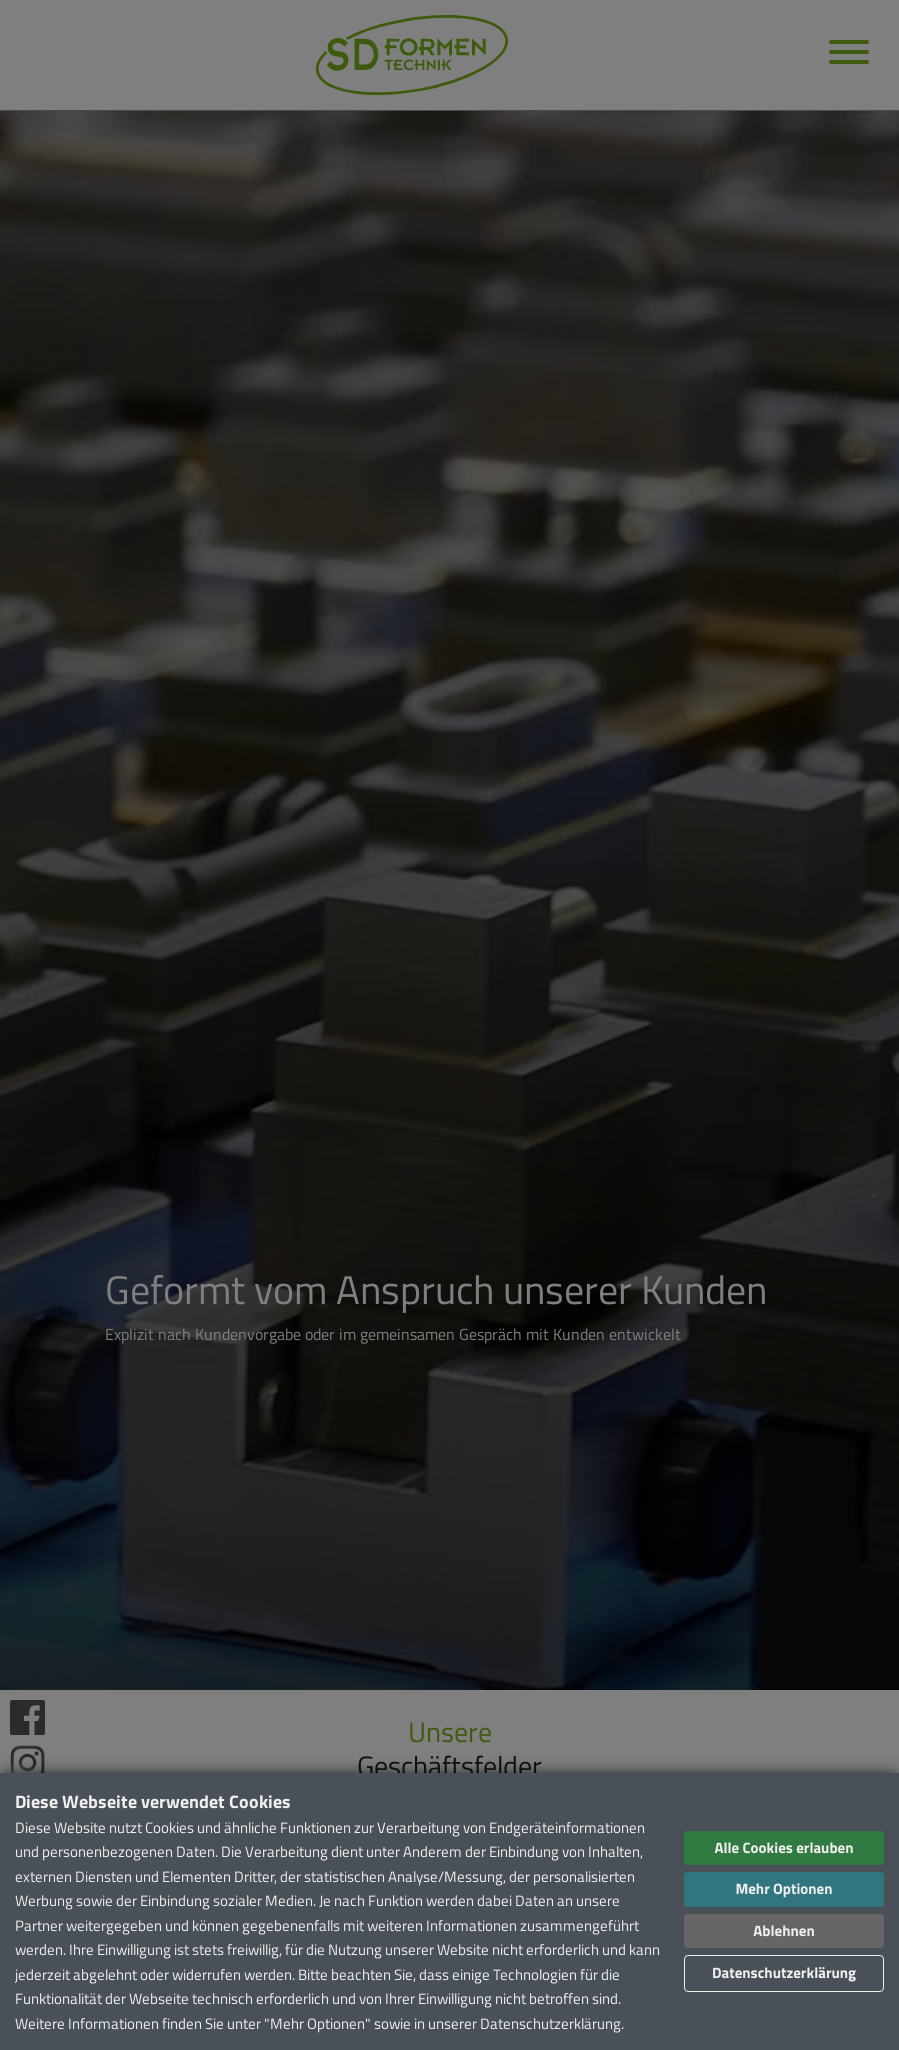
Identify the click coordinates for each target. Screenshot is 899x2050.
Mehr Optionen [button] (783, 1888)
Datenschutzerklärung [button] (784, 1972)
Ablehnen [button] (783, 1930)
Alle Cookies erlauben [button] (783, 1847)
